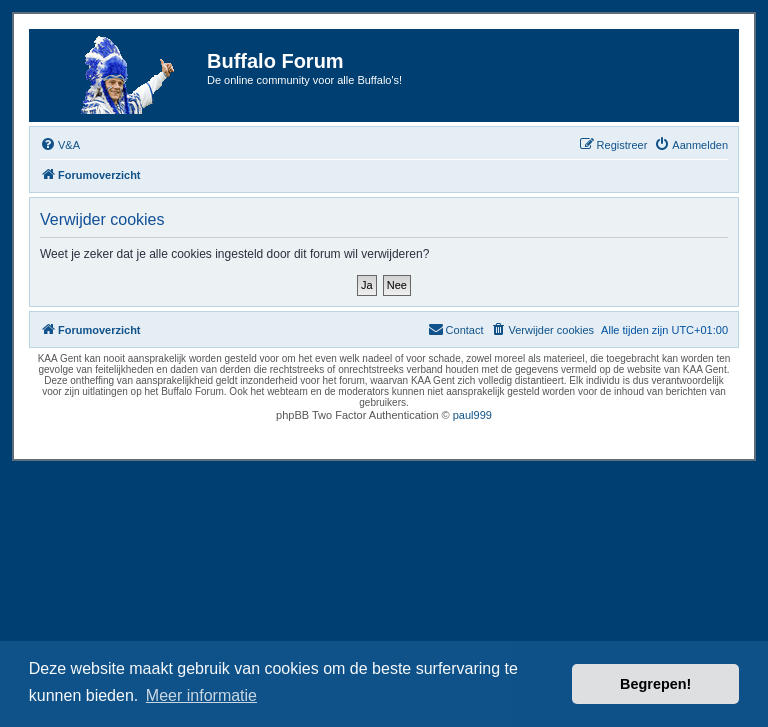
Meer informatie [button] (201, 695)
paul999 (472, 415)
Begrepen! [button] (655, 684)
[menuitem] (60, 145)
